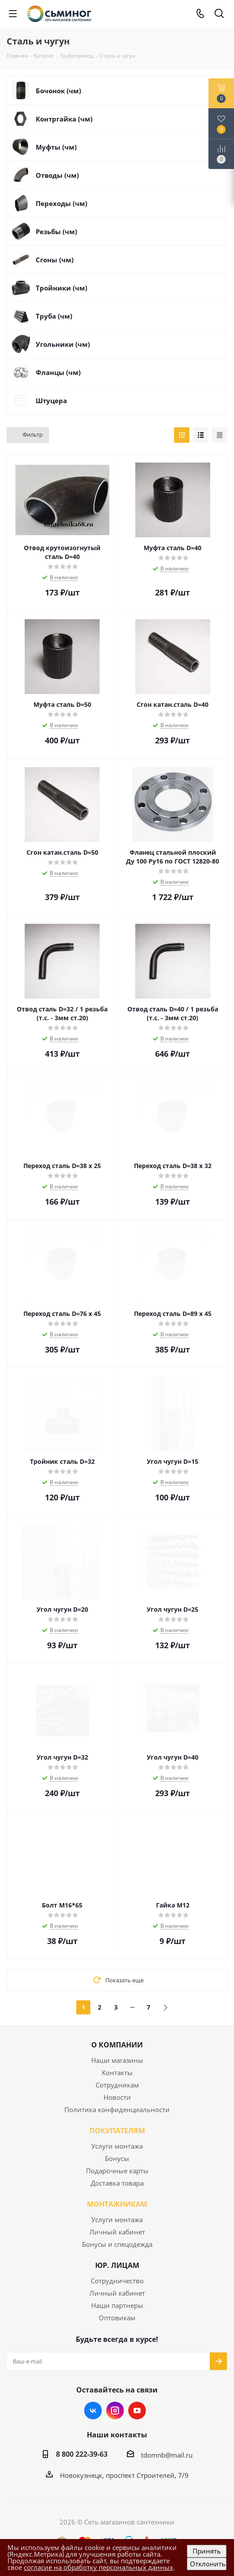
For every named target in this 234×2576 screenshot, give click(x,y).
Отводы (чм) (57, 175)
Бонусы (117, 2158)
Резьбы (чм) (56, 231)
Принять (207, 2551)
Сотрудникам (117, 2084)
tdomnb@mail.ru (167, 2455)
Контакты (117, 2072)
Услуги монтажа (117, 2146)
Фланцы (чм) (58, 372)
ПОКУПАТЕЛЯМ (117, 2130)
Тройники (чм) (61, 287)
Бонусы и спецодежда (117, 2244)
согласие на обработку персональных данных (98, 2567)
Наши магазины (117, 2060)
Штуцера (51, 400)
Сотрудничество (117, 2280)
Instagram (115, 2410)
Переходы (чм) (61, 203)
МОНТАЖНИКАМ (117, 2204)
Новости (117, 2097)
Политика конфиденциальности (117, 2109)
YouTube (137, 2410)
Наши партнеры (117, 2305)
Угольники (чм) (63, 344)
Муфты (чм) (56, 147)
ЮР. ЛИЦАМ (117, 2265)
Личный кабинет (117, 2231)
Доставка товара (117, 2183)
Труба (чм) (54, 316)
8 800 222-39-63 (82, 2454)
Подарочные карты (117, 2170)
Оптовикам (117, 2317)
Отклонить (208, 2563)
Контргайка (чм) (64, 118)
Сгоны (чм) (55, 259)
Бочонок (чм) (58, 90)
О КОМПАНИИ (117, 2045)
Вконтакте (93, 2410)
